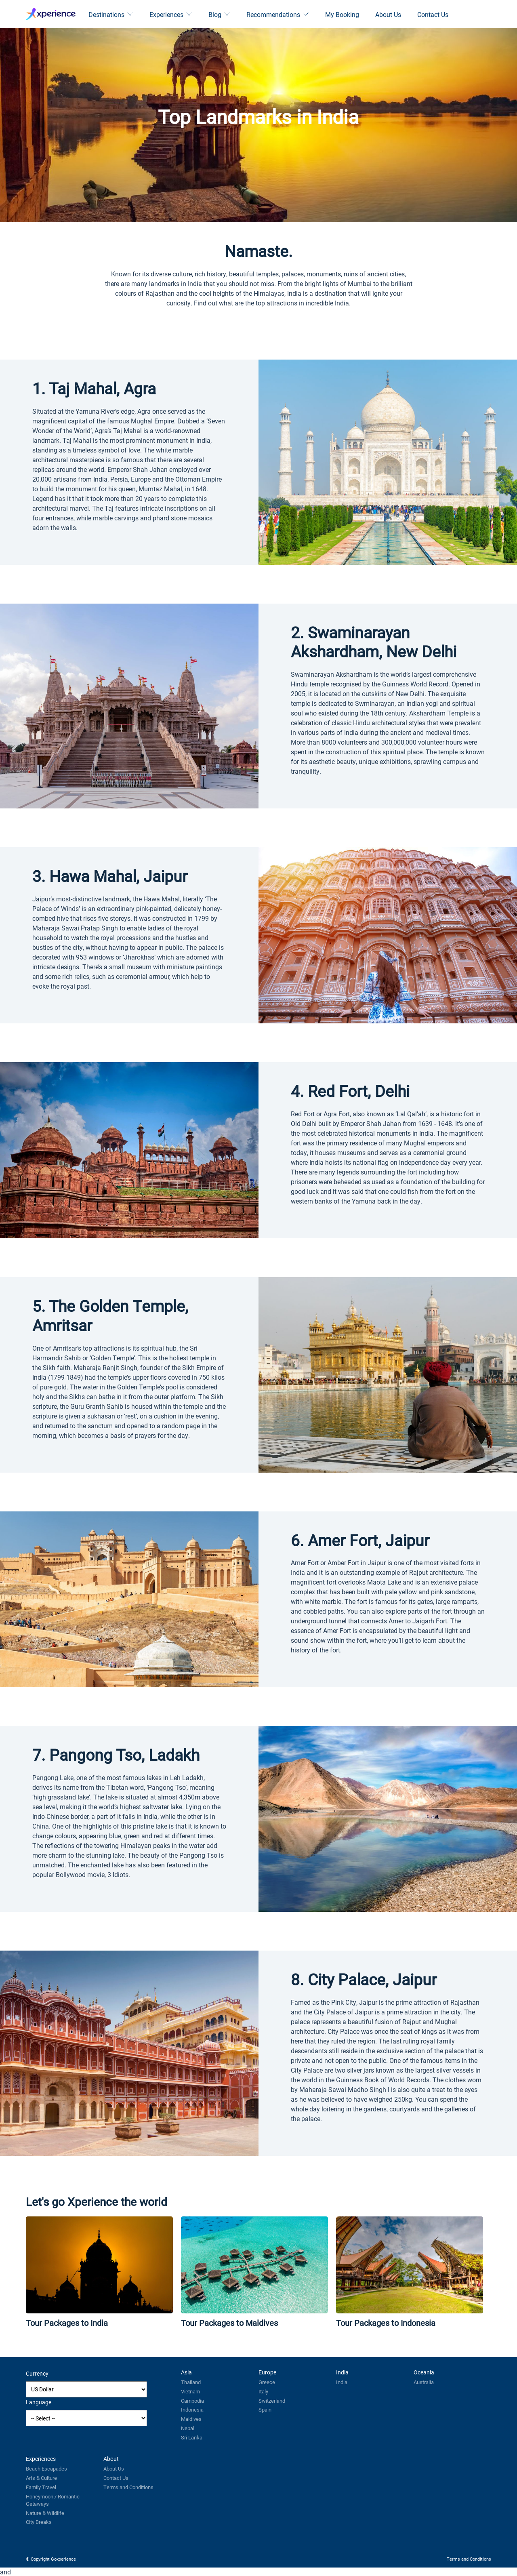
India (341, 2382)
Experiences (170, 14)
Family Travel (41, 2487)
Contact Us (432, 14)
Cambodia (192, 2400)
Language (38, 2402)
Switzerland (271, 2400)
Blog (219, 14)
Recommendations (277, 14)
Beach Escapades (46, 2468)
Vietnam (190, 2391)
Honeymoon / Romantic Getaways (53, 2500)
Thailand (191, 2382)
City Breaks (39, 2521)
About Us (388, 14)
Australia (424, 2382)
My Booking (342, 14)
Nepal (187, 2428)
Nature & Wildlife (45, 2513)
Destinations (110, 14)
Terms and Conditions (128, 2487)
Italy (263, 2391)
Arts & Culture (41, 2477)
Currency (37, 2373)
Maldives (191, 2418)
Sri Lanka (191, 2437)
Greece (266, 2382)
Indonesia (192, 2409)
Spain (264, 2409)
